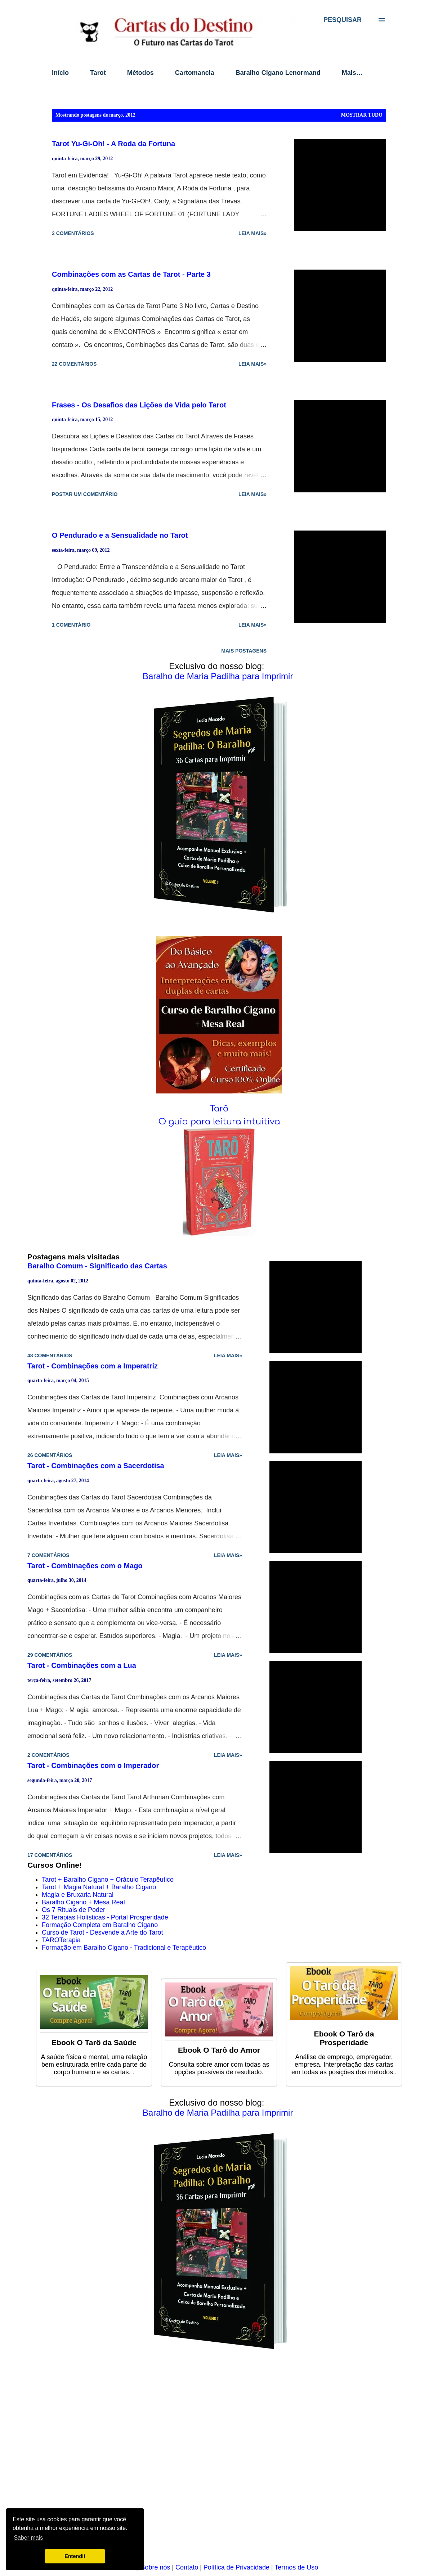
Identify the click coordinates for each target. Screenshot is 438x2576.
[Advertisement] (219, 2461)
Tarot (98, 72)
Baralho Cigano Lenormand (278, 72)
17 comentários (49, 1855)
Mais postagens (244, 651)
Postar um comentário (85, 494)
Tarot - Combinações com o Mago (85, 1566)
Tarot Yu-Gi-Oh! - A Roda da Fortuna (113, 144)
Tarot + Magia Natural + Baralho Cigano (99, 1887)
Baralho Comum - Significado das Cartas (97, 1266)
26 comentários (49, 1455)
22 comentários (74, 364)
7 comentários (48, 1555)
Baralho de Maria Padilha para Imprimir (218, 676)
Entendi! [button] (74, 2556)
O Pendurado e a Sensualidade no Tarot (120, 535)
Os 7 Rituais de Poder (73, 1909)
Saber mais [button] (28, 2538)
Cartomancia (194, 72)
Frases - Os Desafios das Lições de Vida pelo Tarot (139, 405)
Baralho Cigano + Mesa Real (83, 1902)
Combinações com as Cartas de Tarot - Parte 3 (131, 274)
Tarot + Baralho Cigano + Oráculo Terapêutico (108, 1879)
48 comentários (49, 1355)
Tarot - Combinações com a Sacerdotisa (95, 1466)
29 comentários (49, 1655)
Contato (186, 2567)
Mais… (352, 72)
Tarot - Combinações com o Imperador (93, 1765)
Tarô (219, 1109)
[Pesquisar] (342, 20)
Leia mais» (252, 233)
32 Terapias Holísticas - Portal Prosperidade (105, 1917)
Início (60, 72)
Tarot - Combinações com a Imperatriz (92, 1366)
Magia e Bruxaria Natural (77, 1894)
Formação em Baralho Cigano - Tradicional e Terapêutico (124, 1947)
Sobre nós (155, 2567)
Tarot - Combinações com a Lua (81, 1665)
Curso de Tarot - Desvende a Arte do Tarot (102, 1932)
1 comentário (71, 625)
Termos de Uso (296, 2567)
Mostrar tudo (362, 115)
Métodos (140, 72)
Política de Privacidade (236, 2567)
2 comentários (73, 233)
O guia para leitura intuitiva (219, 1122)
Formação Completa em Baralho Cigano (100, 1924)
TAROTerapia (61, 1940)
